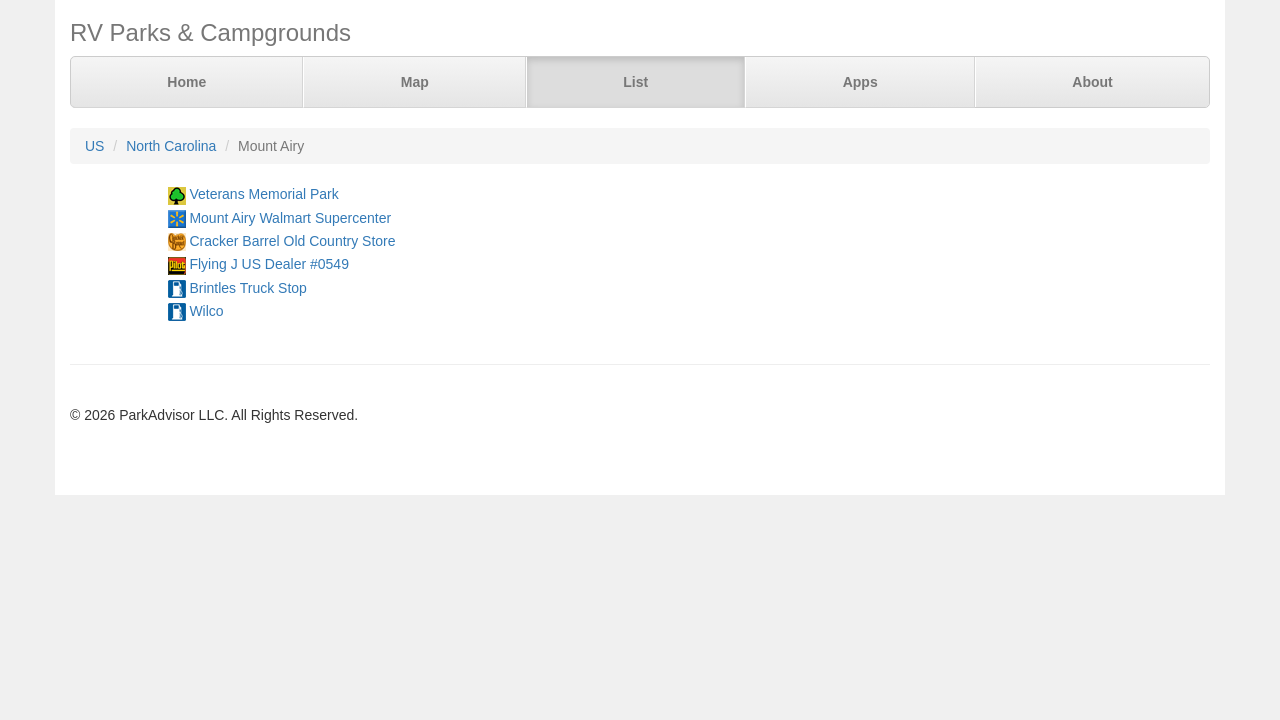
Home (186, 82)
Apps (860, 82)
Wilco (206, 311)
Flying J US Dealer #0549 (269, 264)
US (94, 146)
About (1092, 82)
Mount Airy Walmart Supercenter (290, 218)
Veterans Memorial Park (263, 194)
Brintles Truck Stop (248, 288)
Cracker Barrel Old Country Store (292, 241)
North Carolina (171, 146)
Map (415, 82)
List (635, 82)
